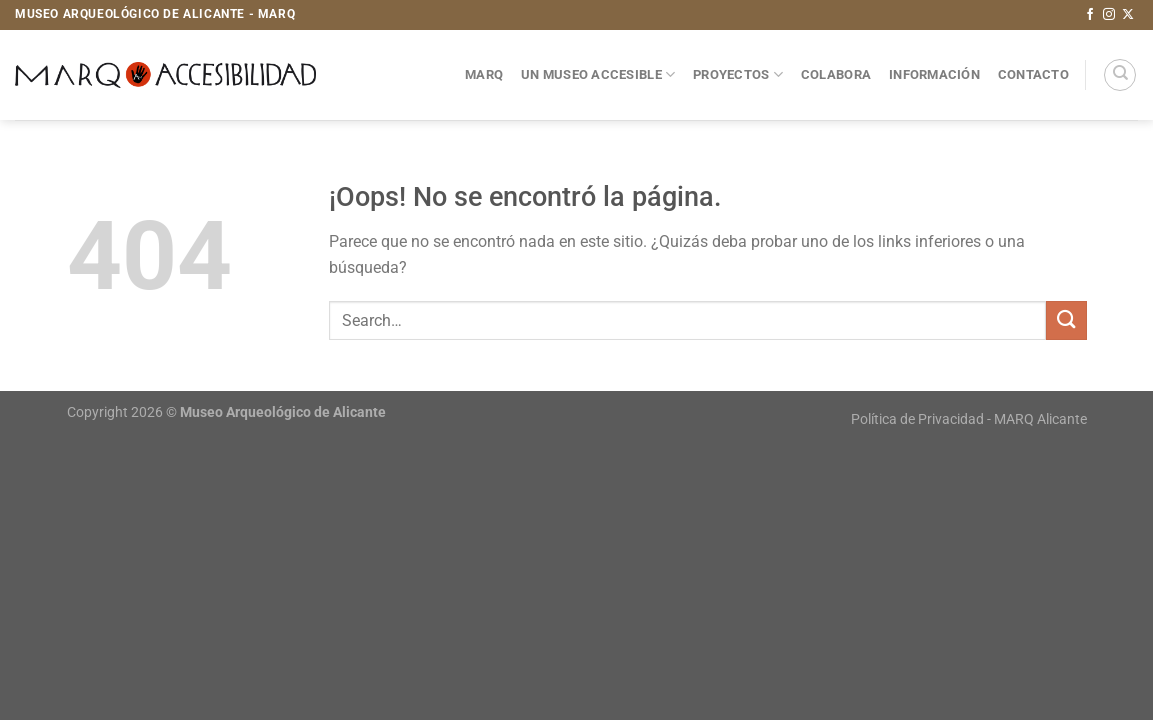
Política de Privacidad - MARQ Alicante (969, 419)
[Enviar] (1066, 320)
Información (934, 74)
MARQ (484, 74)
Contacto (1033, 74)
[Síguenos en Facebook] (1090, 15)
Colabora (836, 74)
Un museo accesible (598, 74)
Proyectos (738, 74)
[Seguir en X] (1128, 15)
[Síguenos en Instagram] (1109, 15)
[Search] (1120, 75)
